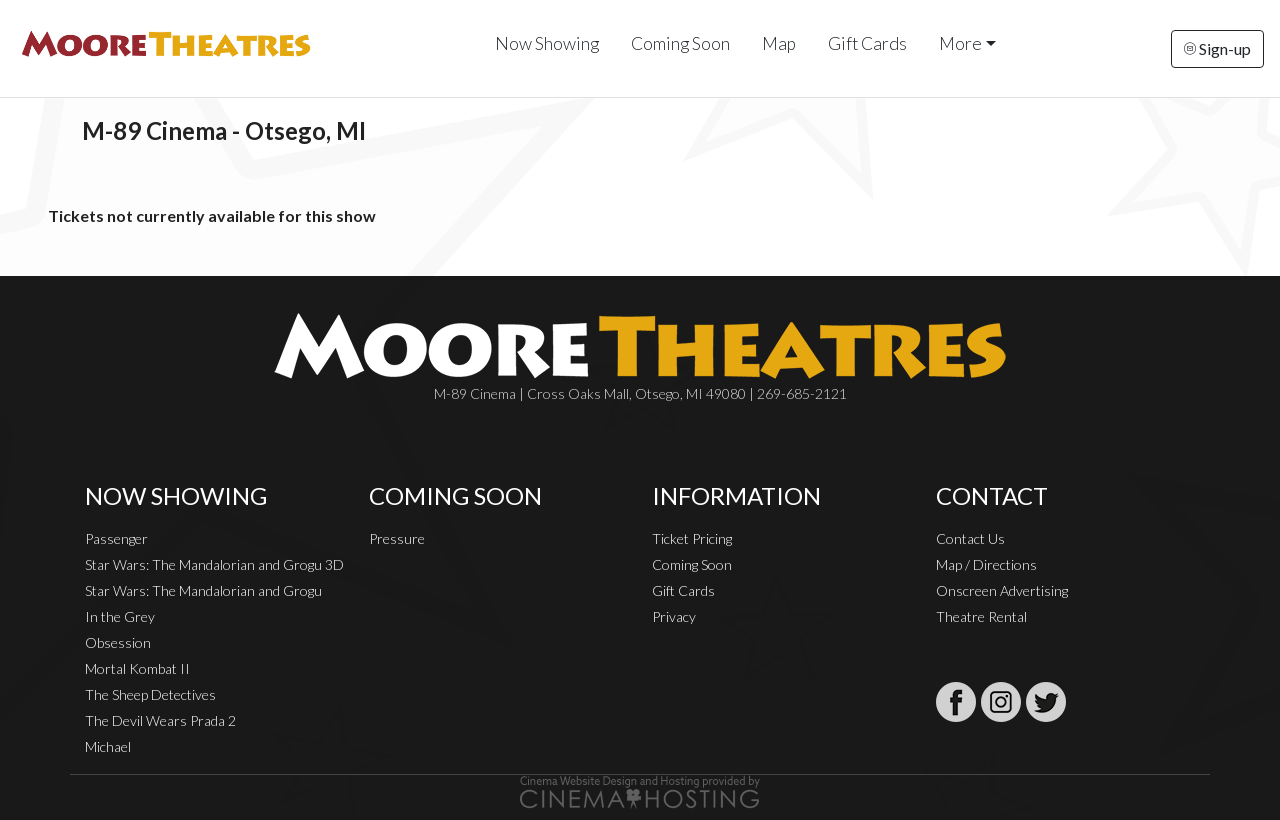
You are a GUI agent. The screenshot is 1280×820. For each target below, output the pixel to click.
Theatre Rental (981, 616)
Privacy (674, 616)
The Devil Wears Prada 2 (160, 720)
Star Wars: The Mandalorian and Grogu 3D (214, 564)
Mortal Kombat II (137, 668)
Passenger (116, 538)
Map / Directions (986, 564)
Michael (108, 746)
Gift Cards (867, 43)
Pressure (397, 538)
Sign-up (1217, 48)
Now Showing (547, 43)
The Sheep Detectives (150, 694)
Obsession (118, 642)
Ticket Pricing (692, 538)
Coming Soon (680, 43)
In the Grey (120, 616)
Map (779, 43)
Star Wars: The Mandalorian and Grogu (203, 590)
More (960, 43)
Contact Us (970, 538)
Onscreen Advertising (1002, 590)
